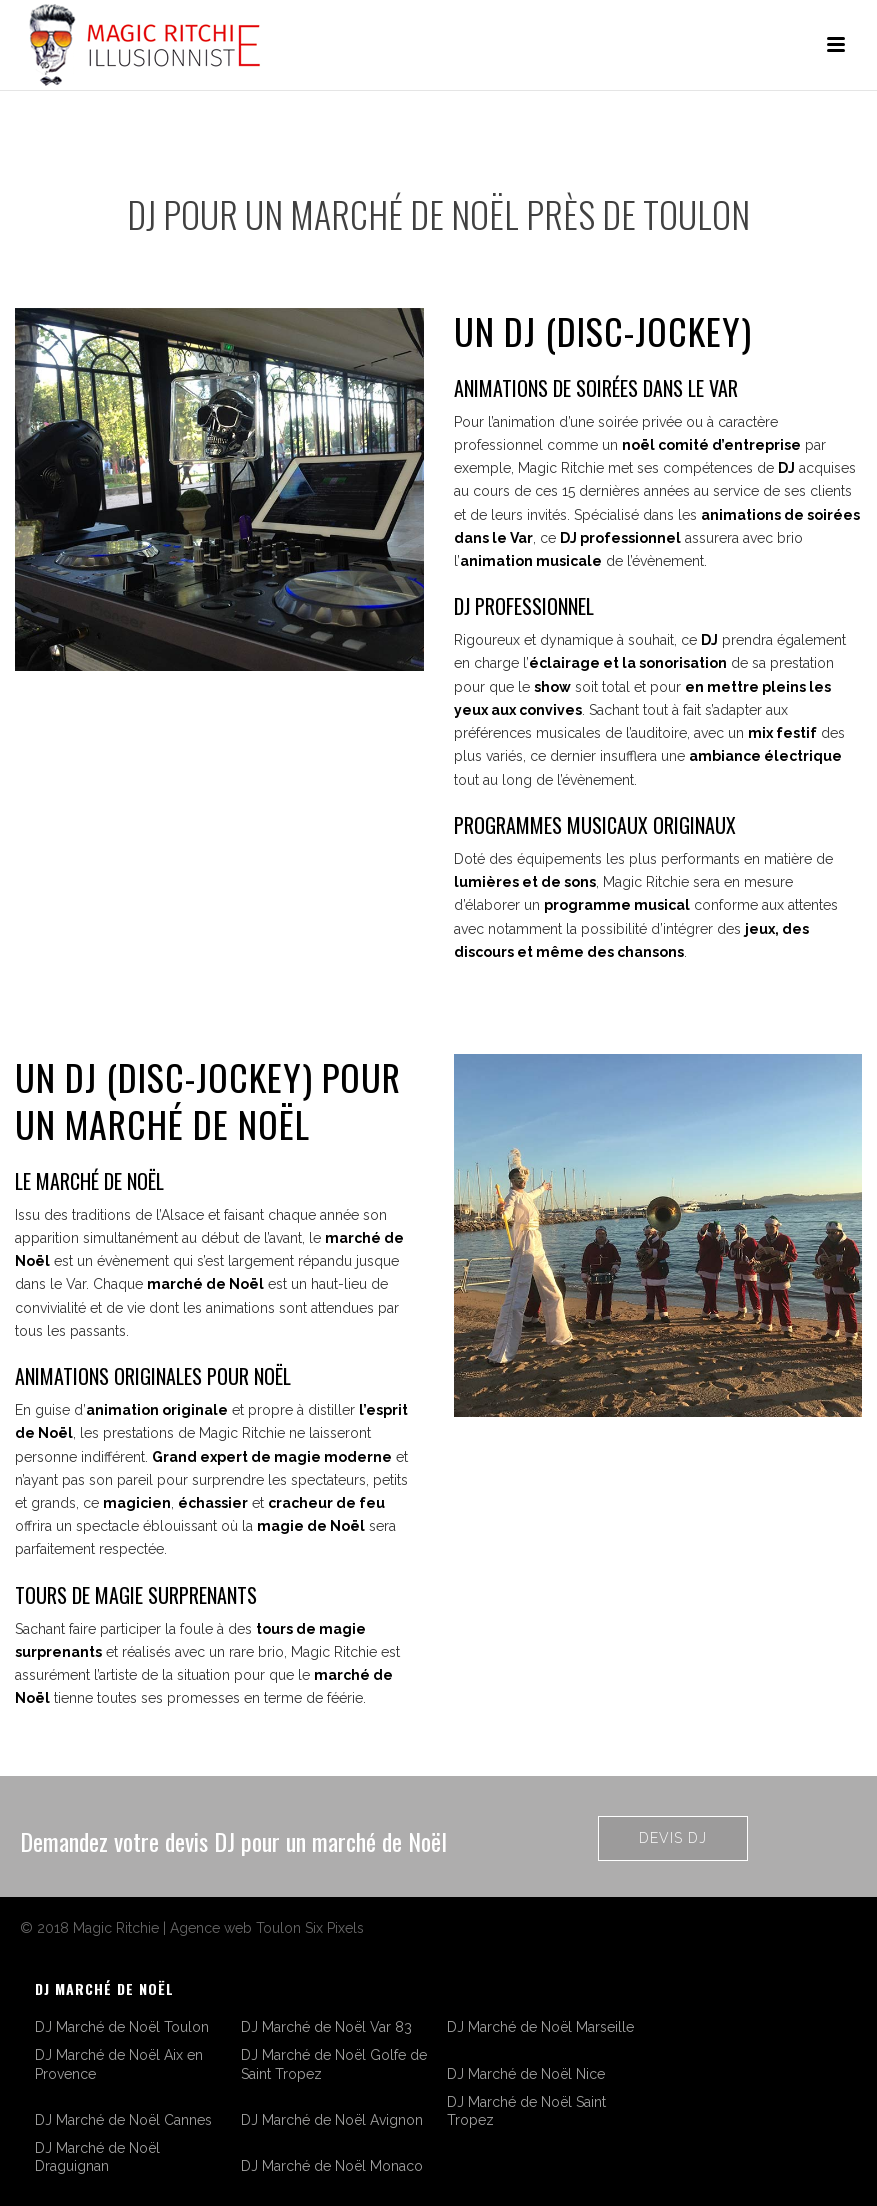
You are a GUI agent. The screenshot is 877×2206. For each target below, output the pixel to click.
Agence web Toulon (235, 1928)
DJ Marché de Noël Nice (526, 2074)
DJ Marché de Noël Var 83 (326, 2027)
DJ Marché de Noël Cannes (123, 2120)
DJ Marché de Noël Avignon (332, 2120)
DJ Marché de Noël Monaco (332, 2166)
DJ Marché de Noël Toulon (122, 2027)
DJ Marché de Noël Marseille (540, 2027)
